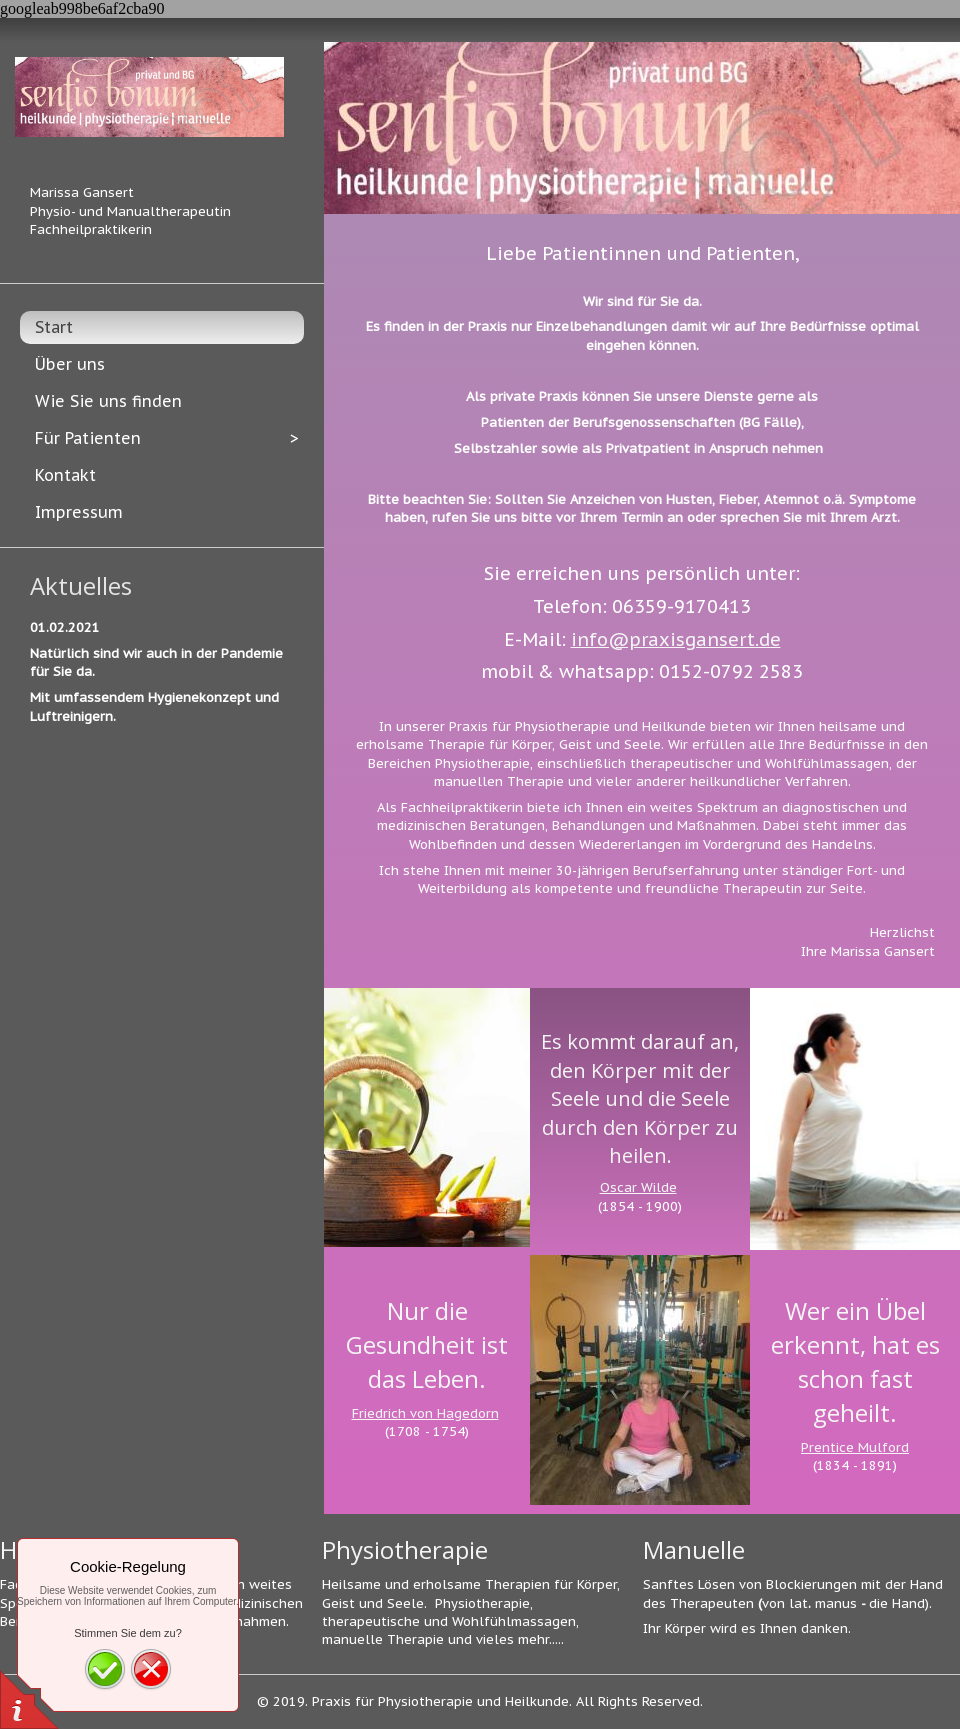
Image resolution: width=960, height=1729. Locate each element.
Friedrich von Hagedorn (425, 1413)
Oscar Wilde (638, 1187)
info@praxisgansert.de (676, 639)
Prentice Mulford (855, 1447)
